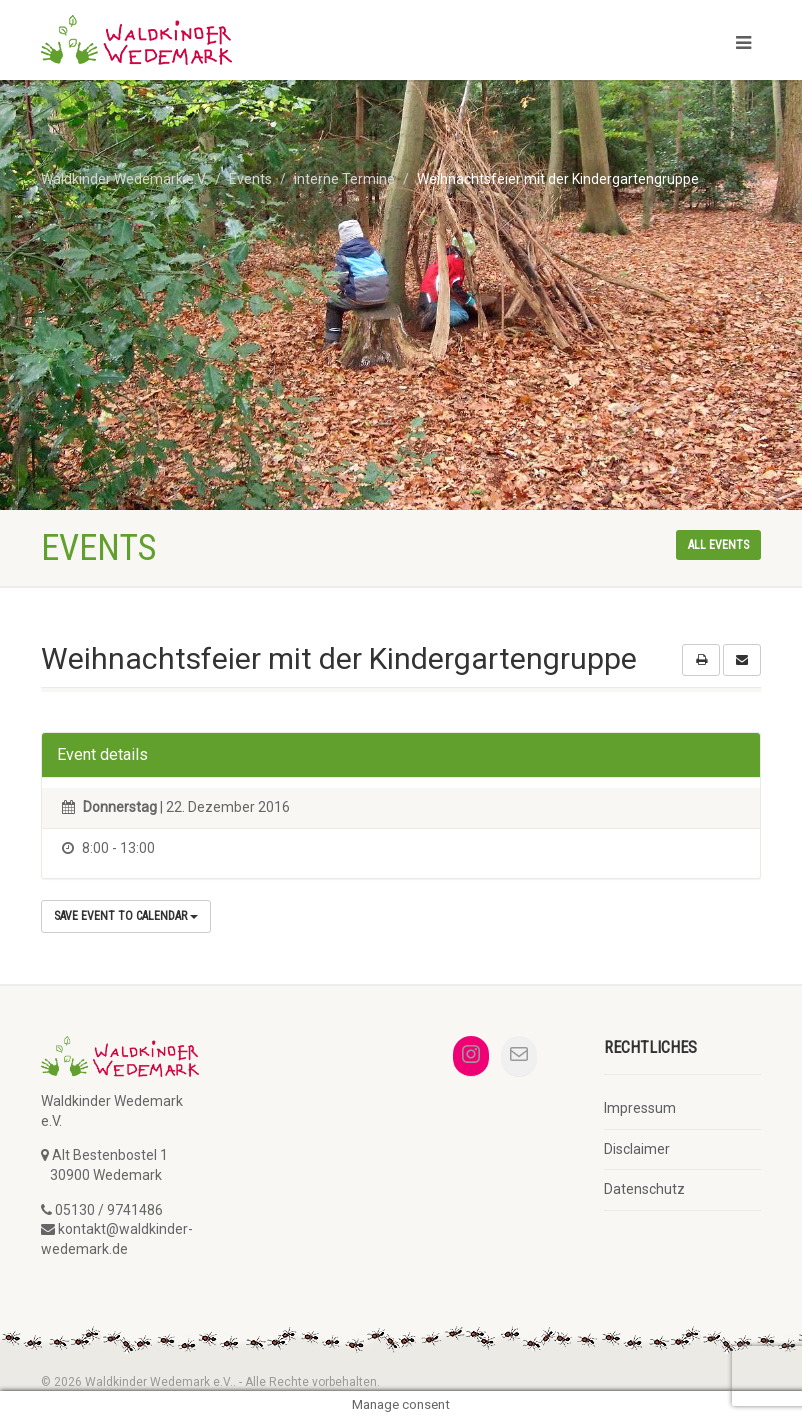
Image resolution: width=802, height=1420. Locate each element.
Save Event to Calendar (126, 916)
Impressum (640, 1108)
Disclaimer (637, 1149)
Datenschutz (644, 1189)
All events (718, 545)
